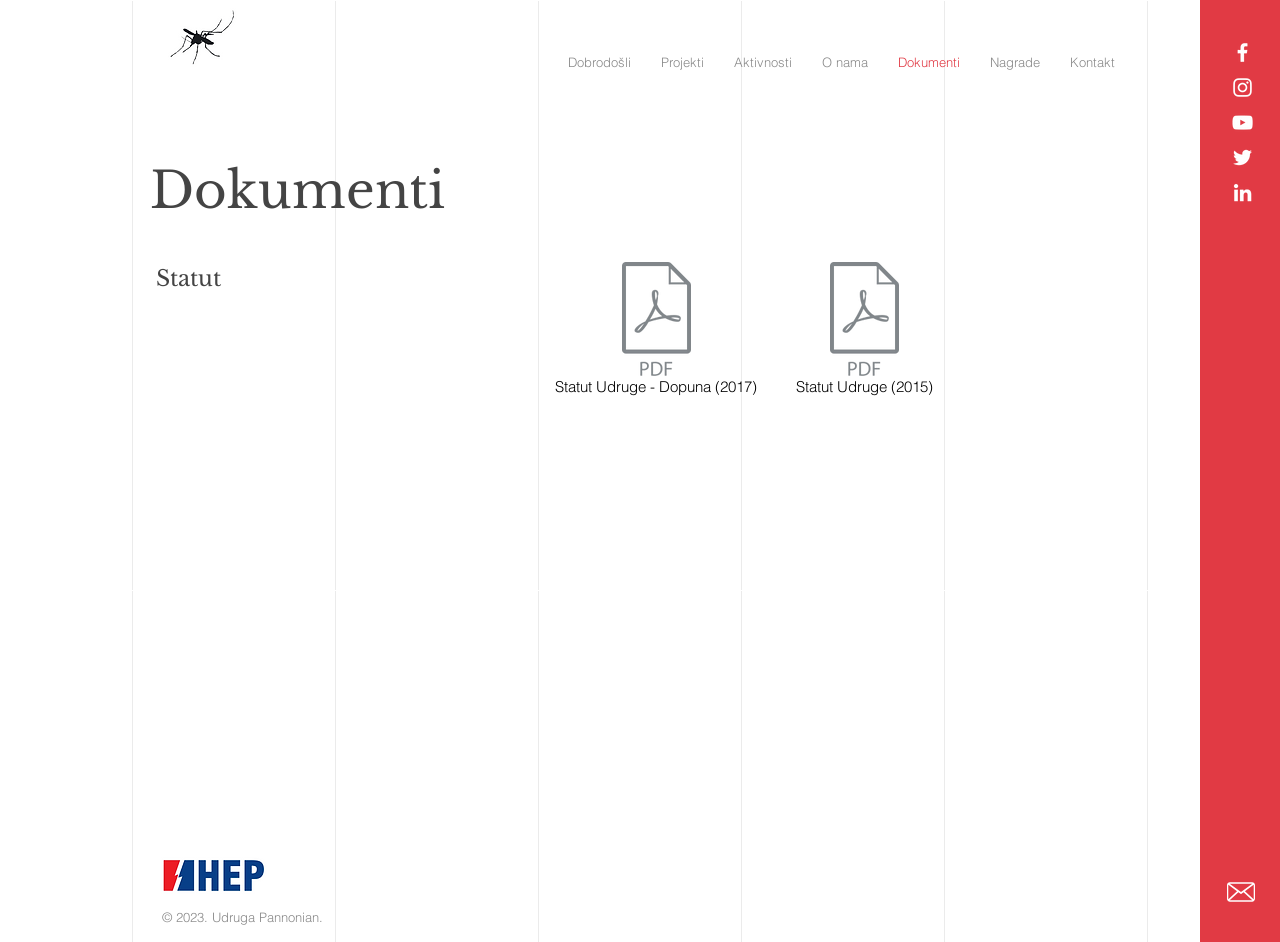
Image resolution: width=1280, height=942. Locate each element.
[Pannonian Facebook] (1242, 52)
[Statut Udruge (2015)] (864, 332)
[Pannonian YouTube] (1242, 122)
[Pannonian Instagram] (1242, 87)
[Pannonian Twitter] (1242, 157)
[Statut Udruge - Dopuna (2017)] (656, 332)
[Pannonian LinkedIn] (1242, 192)
